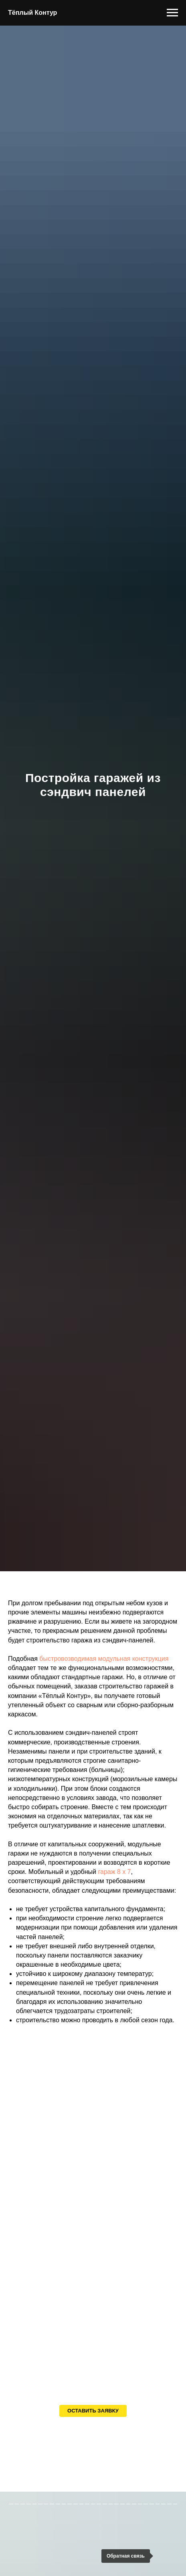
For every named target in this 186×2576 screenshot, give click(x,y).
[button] (93, 2411)
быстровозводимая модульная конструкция (103, 1658)
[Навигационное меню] (172, 13)
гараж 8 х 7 (114, 1871)
